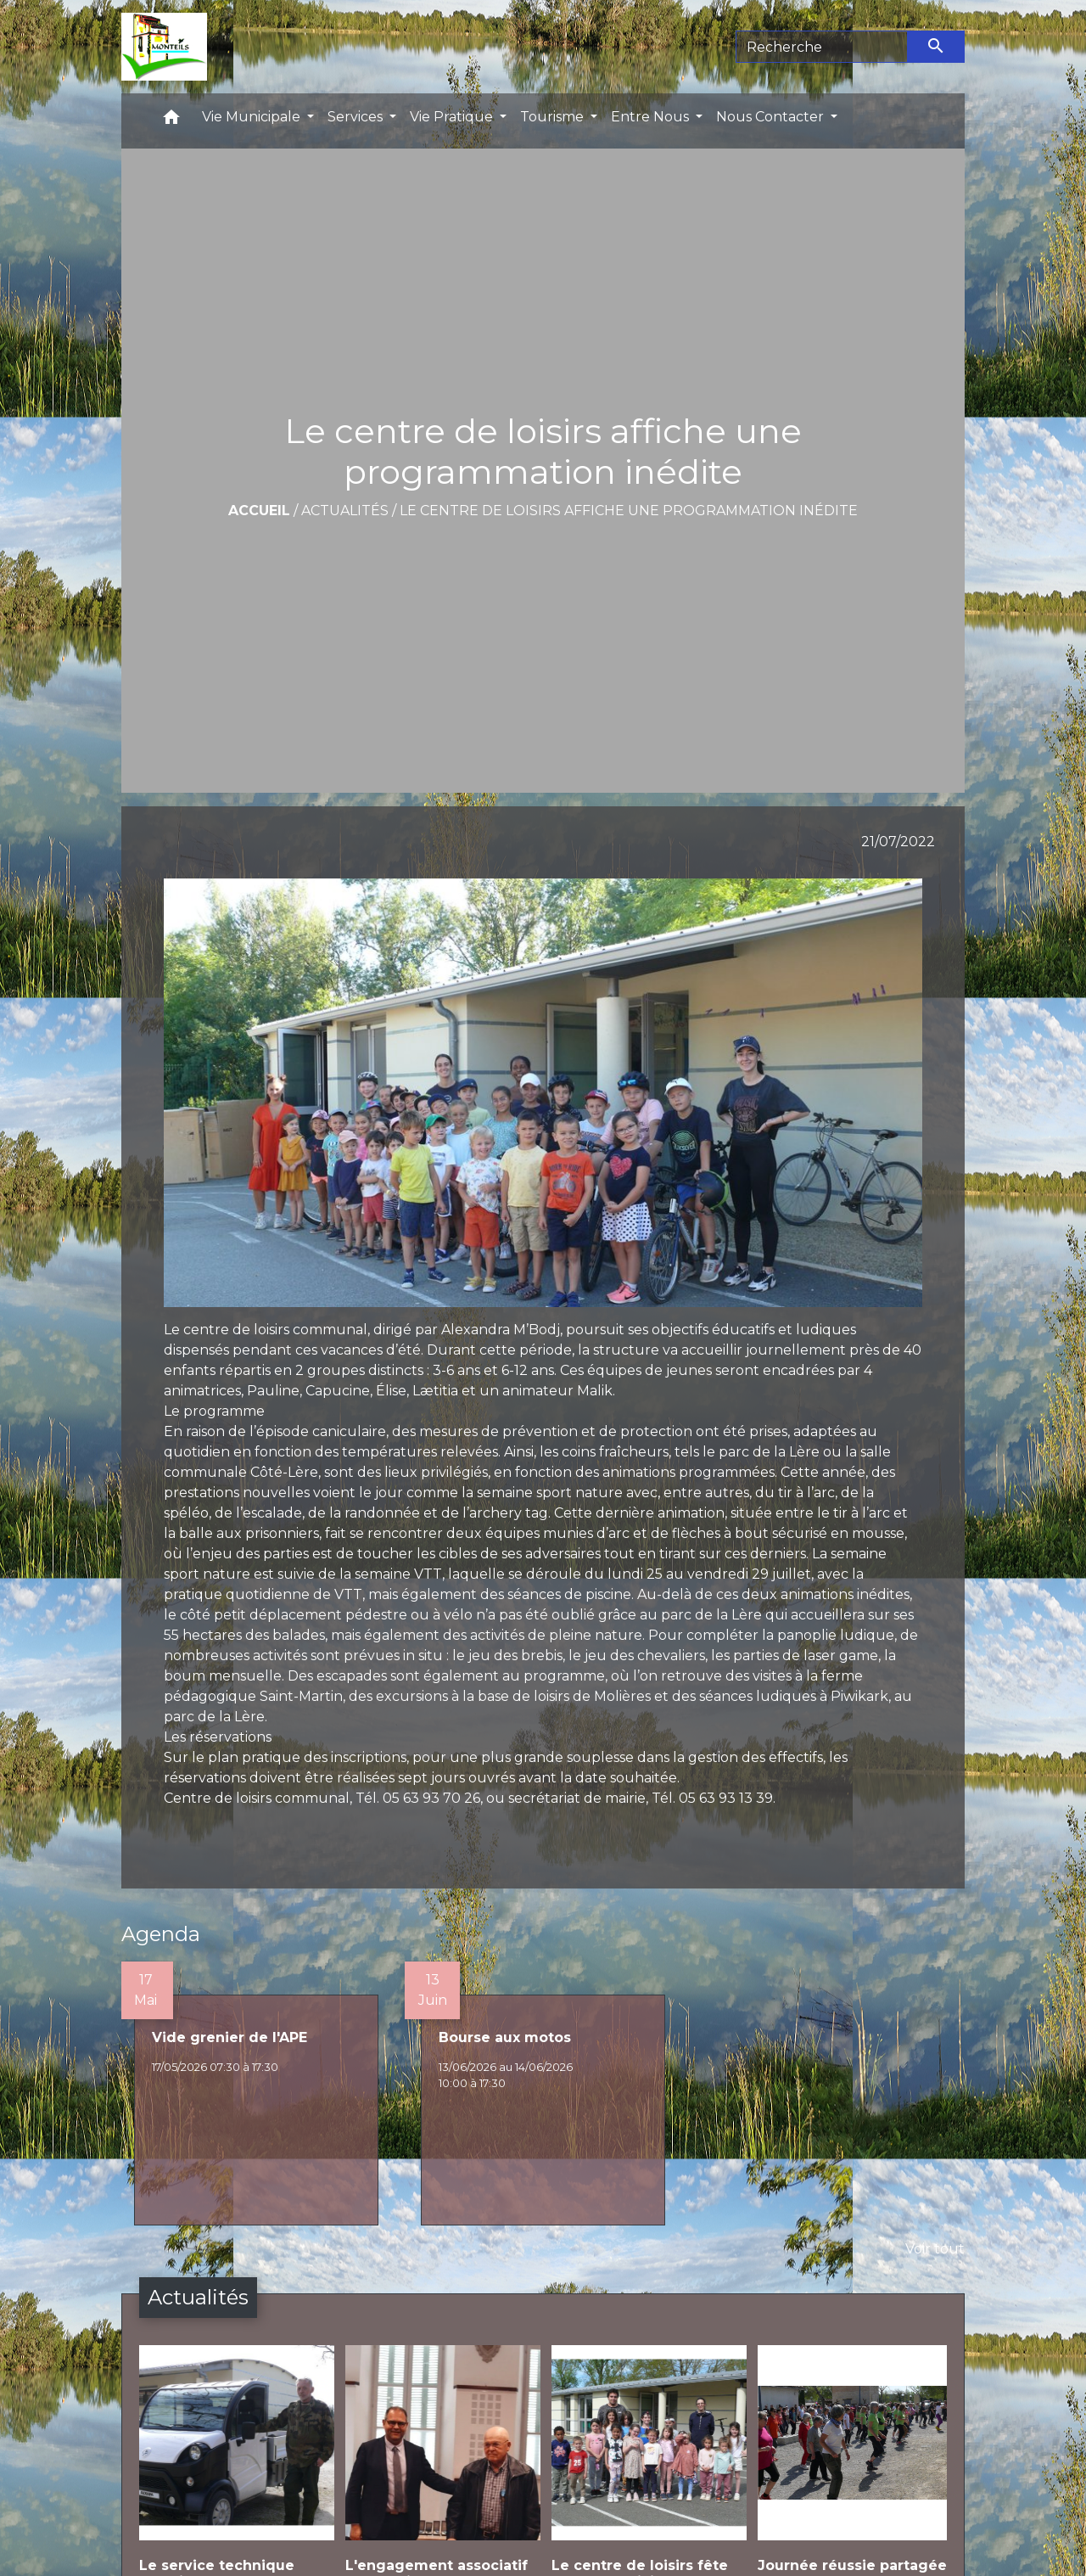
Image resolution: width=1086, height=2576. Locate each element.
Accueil (259, 510)
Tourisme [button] (553, 117)
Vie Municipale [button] (253, 117)
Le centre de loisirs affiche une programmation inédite (629, 510)
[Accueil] (164, 46)
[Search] (822, 47)
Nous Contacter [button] (771, 117)
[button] (171, 121)
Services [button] (356, 117)
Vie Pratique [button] (453, 117)
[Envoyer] (937, 47)
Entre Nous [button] (651, 117)
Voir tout (935, 2249)
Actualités (345, 510)
